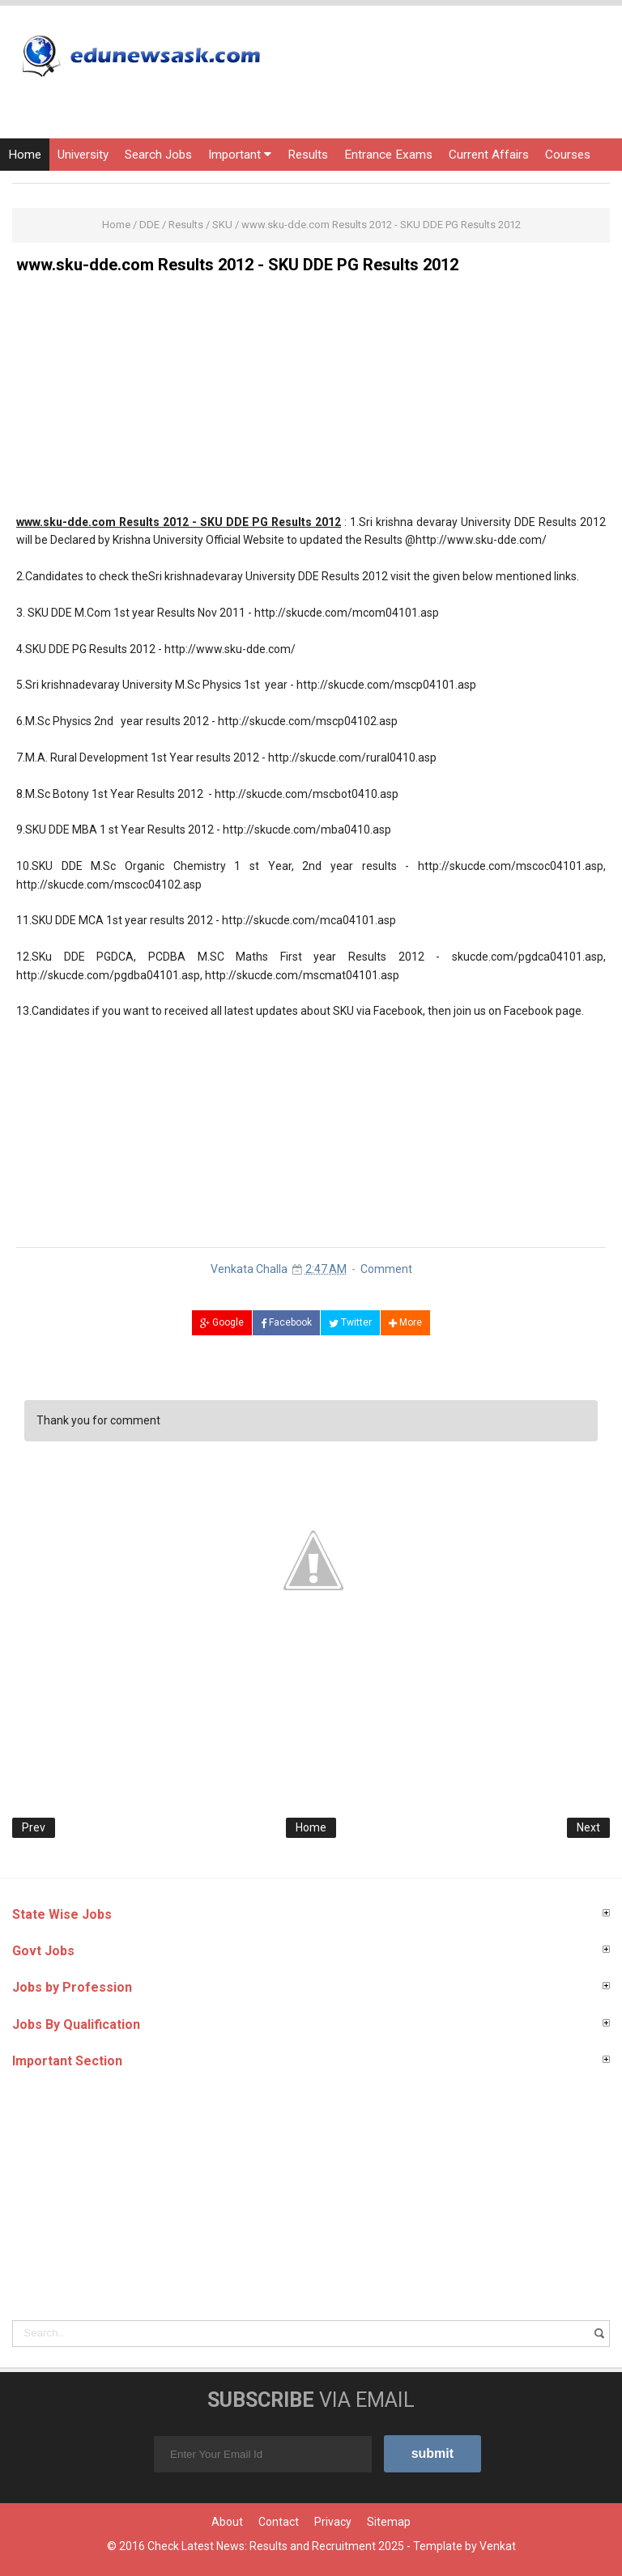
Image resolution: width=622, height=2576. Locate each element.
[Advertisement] (311, 399)
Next (588, 1827)
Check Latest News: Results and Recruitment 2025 (275, 2546)
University (83, 154)
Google (222, 1322)
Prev (33, 1827)
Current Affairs (489, 154)
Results (308, 154)
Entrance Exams (388, 154)
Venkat (497, 2546)
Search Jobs (158, 154)
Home (24, 154)
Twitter (350, 1322)
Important (239, 154)
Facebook (286, 1322)
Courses (567, 154)
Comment (386, 1269)
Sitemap (389, 2521)
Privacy (332, 2521)
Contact (278, 2521)
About (227, 2521)
